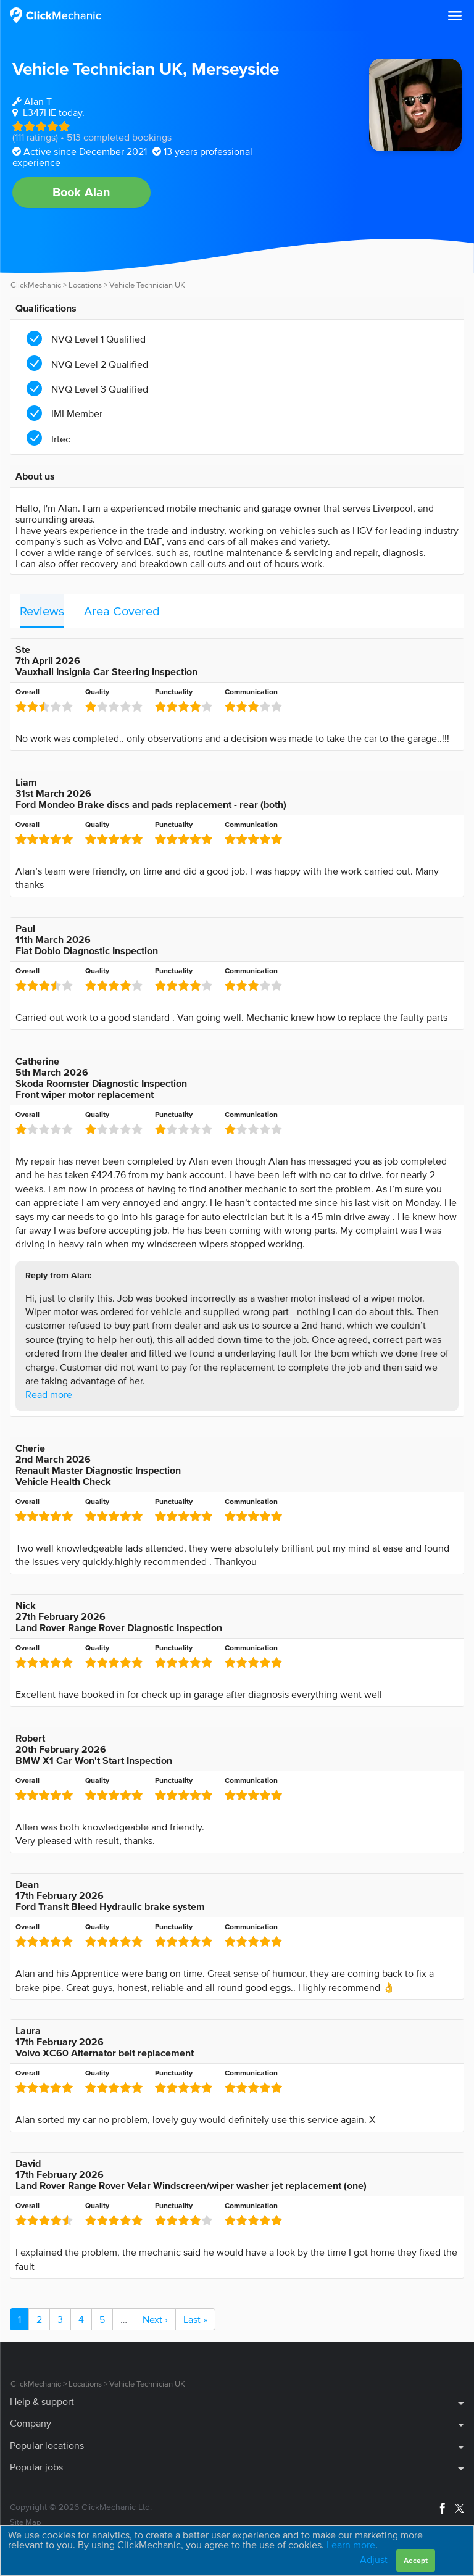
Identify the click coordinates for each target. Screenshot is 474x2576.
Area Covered (122, 611)
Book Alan (81, 192)
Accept (416, 2560)
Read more (48, 1394)
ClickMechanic (35, 284)
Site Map (25, 2522)
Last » (195, 2319)
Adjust (374, 2559)
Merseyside (235, 68)
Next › (155, 2319)
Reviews (42, 611)
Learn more (350, 2544)
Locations (85, 284)
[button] (455, 16)
